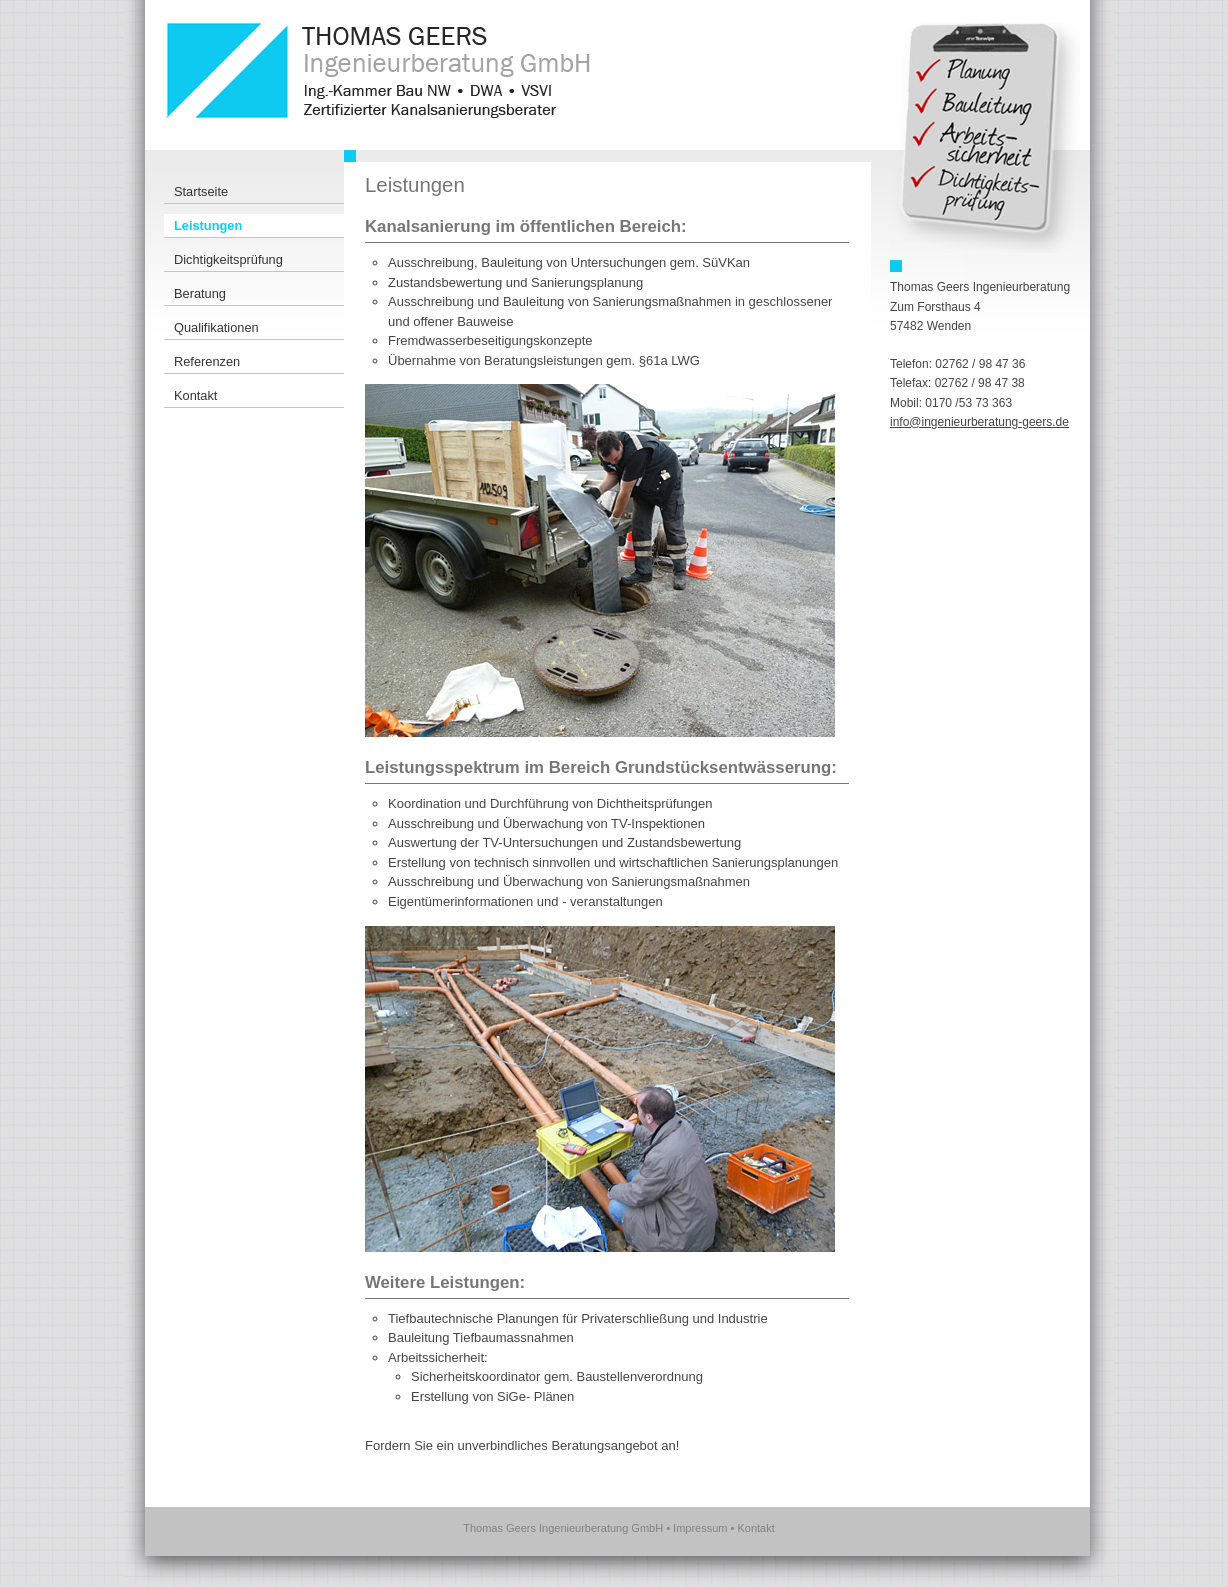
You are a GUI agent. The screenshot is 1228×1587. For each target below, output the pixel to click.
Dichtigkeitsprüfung (228, 259)
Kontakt (755, 1528)
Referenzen (207, 361)
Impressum (700, 1528)
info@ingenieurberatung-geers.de (979, 422)
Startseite (201, 191)
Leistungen (208, 225)
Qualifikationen (216, 327)
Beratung (200, 293)
